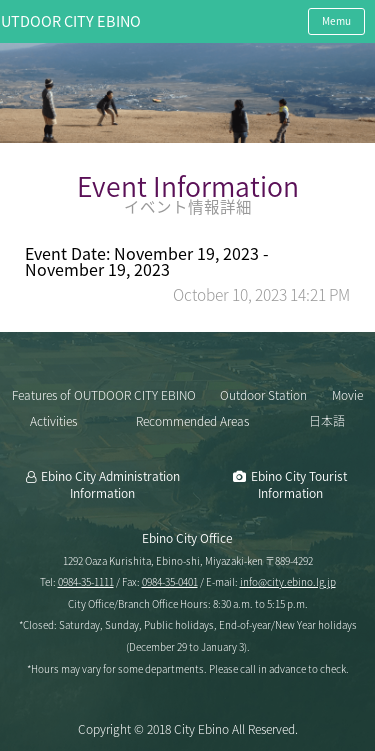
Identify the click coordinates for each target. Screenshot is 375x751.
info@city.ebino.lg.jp (288, 581)
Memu (336, 20)
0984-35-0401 (170, 581)
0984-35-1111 (86, 581)
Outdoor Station (263, 395)
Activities (53, 421)
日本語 (327, 421)
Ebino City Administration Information (110, 484)
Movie (347, 395)
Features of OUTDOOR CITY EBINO (104, 395)
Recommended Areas (192, 421)
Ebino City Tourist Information (299, 484)
